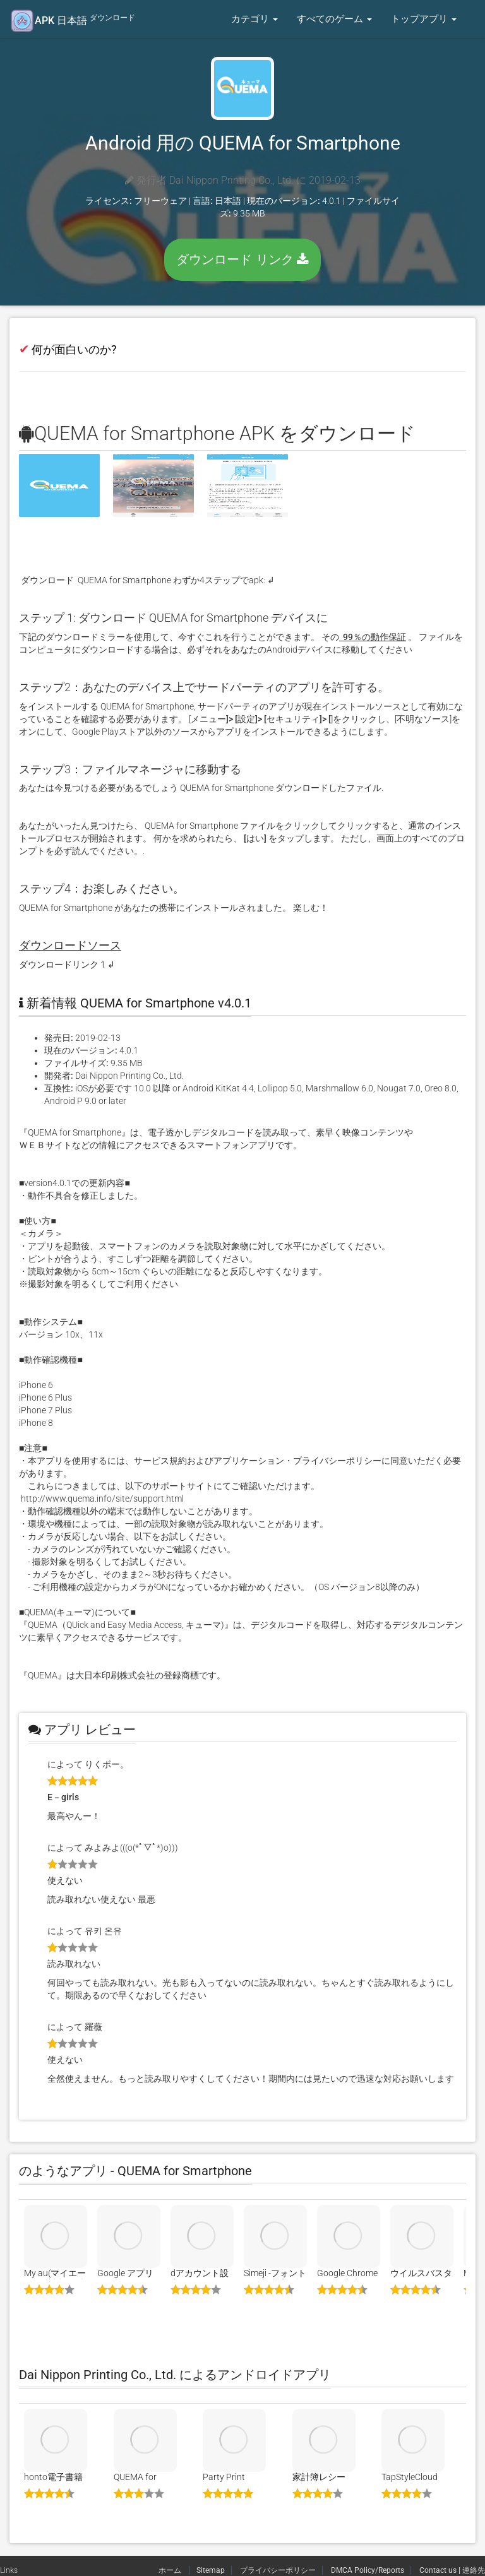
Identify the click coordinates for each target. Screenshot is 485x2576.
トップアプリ (424, 19)
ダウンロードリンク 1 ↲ (67, 964)
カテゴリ (254, 19)
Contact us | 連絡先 (452, 2570)
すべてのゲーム (334, 19)
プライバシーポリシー (278, 2570)
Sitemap (210, 2570)
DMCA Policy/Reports (367, 2570)
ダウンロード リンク (242, 259)
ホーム (171, 2570)
